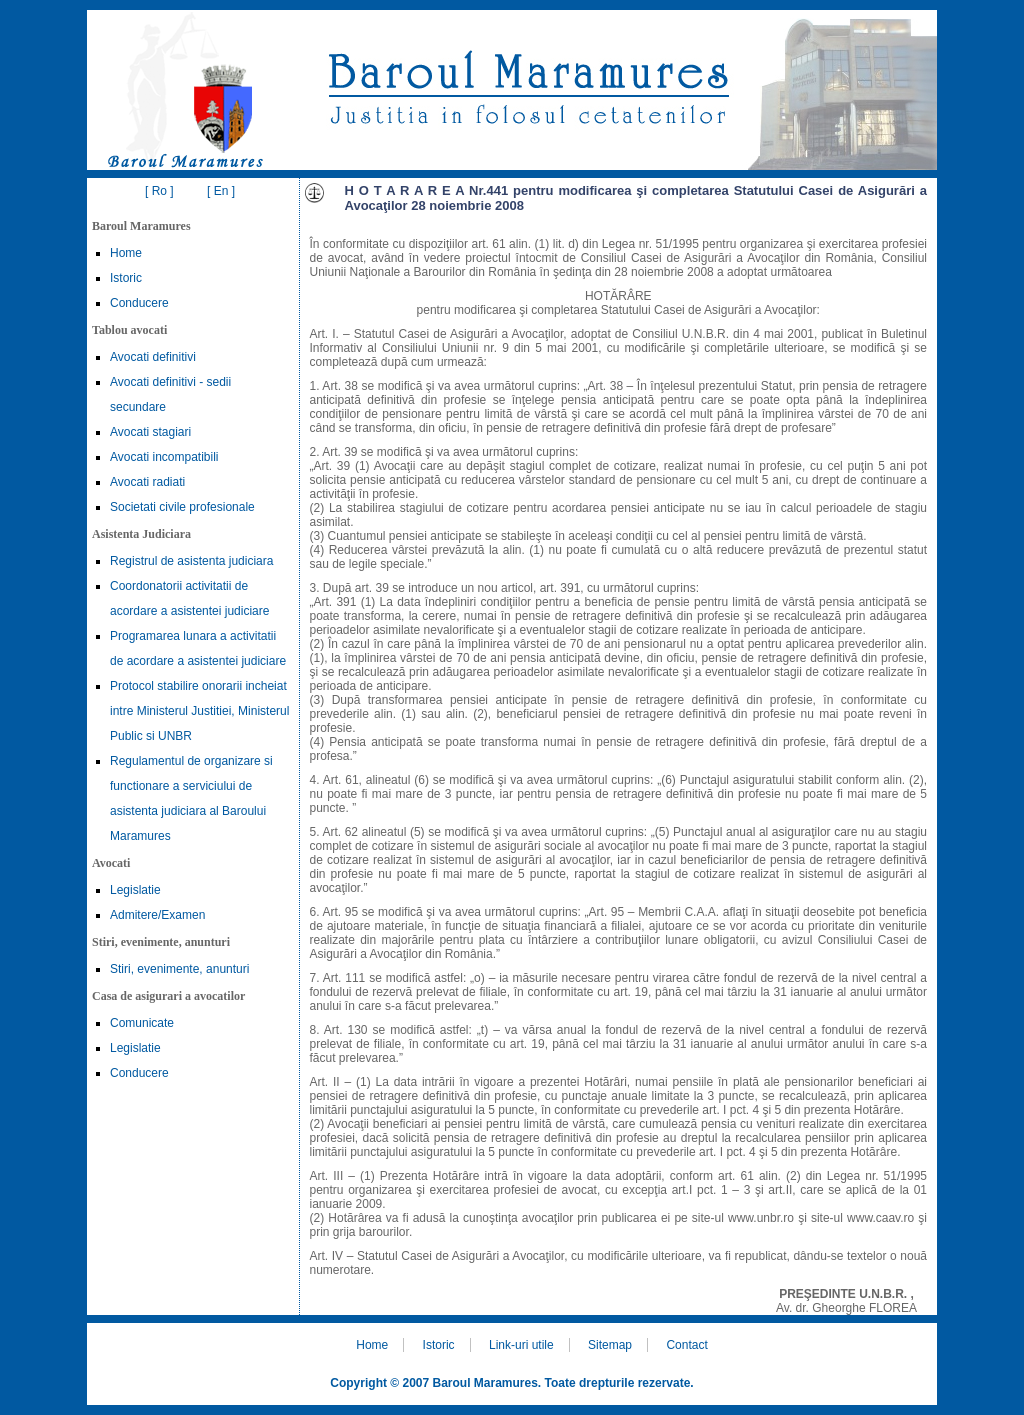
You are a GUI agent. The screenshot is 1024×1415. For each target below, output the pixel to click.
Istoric (126, 278)
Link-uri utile (521, 1345)
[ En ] (221, 191)
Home (126, 253)
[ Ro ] (159, 191)
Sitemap (610, 1345)
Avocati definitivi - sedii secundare (170, 394)
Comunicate (142, 1023)
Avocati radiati (147, 482)
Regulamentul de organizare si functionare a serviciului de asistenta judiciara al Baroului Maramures (191, 798)
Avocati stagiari (150, 432)
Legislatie (135, 890)
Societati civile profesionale (182, 507)
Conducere (139, 303)
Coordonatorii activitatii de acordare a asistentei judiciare (189, 598)
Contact (686, 1345)
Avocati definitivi (153, 357)
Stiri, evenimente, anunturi (179, 969)
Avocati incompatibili (164, 457)
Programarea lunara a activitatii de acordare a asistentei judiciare (198, 648)
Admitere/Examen (157, 915)
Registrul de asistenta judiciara (191, 561)
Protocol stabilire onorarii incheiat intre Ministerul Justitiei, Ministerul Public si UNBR (199, 711)
